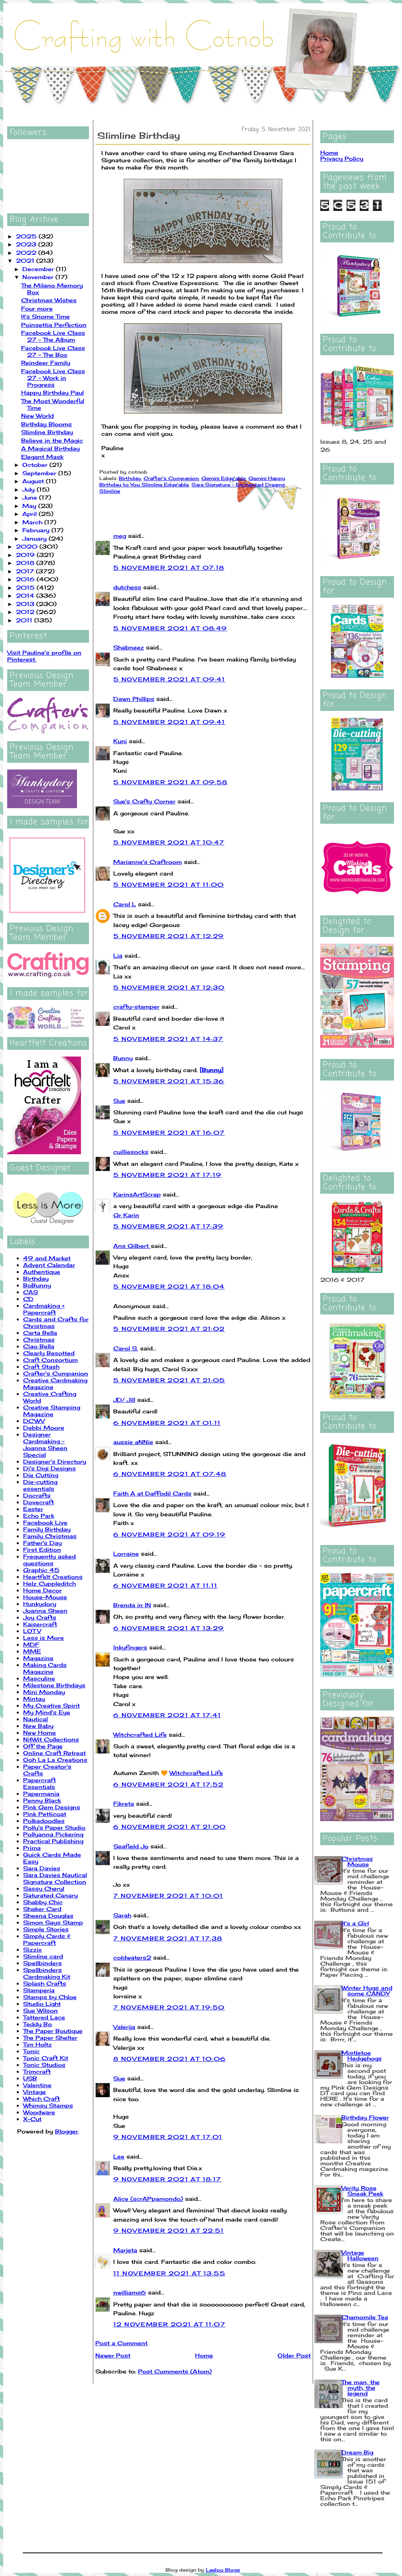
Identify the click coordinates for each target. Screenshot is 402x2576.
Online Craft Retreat (54, 1752)
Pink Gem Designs (51, 1807)
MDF (31, 1644)
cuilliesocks (130, 1151)
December (39, 269)
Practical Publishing (53, 1841)
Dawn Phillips (133, 698)
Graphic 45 (41, 1569)
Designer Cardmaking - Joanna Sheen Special (45, 1444)
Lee (118, 2156)
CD (28, 1298)
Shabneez (128, 647)
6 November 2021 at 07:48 (170, 1473)
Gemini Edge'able (223, 478)
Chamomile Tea (364, 2317)
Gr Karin (126, 1215)
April (30, 513)
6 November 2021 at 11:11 (165, 1585)
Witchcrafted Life (140, 1734)
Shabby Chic (43, 1902)
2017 (26, 571)
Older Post (294, 2355)
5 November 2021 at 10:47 (169, 842)
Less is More (43, 1637)
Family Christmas (50, 1536)
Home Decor (42, 1590)
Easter (33, 1508)
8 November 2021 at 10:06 (169, 2058)
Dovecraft (38, 1502)
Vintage (34, 2091)
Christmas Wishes (49, 300)
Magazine (38, 1658)
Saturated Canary (50, 1895)
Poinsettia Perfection (54, 324)
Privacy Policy (341, 158)
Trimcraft (37, 2071)
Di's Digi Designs (49, 1468)
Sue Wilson (40, 2010)
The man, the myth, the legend (360, 2388)
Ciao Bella (38, 1346)
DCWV (34, 1420)
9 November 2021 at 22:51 (168, 2230)
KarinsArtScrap (137, 1194)
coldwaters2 (132, 1957)
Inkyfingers (130, 1647)
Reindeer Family (45, 362)
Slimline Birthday (47, 432)
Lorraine (126, 1553)
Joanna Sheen (45, 1610)
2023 (27, 244)
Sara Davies (41, 1868)
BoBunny (37, 1285)
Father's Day (42, 1542)
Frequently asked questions (49, 1559)
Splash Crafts (44, 1983)
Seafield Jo (130, 1846)
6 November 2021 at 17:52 (168, 1784)
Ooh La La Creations (55, 1759)
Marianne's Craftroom (147, 861)
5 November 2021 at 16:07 (169, 1132)
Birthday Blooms (46, 424)
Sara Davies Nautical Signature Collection (55, 1878)
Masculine (39, 1678)
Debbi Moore (43, 1427)
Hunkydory (39, 1603)
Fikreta (123, 1803)
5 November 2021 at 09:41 (169, 679)
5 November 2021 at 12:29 (168, 936)
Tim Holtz (37, 2044)
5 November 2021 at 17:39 (168, 1226)
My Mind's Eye (46, 1712)
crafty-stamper (136, 1006)
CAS (30, 1292)
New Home (39, 1732)
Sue (119, 1100)
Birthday (36, 1278)
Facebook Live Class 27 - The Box (53, 351)
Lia (117, 955)
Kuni (120, 741)
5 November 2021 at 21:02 (169, 1328)
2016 (26, 579)
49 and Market (47, 1258)
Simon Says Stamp (53, 1922)
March (33, 522)
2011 (25, 620)
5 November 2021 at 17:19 (167, 1174)
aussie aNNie (133, 1442)
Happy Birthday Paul (52, 392)
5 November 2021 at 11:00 (168, 884)
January (35, 538)
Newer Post (112, 2355)
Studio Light (42, 2003)
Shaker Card (42, 1908)
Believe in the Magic (52, 440)
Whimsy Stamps (48, 2105)
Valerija (124, 2026)
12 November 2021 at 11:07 (169, 2324)
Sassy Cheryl (43, 1888)
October (35, 464)
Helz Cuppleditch (49, 1583)
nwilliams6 (129, 2292)
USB (30, 2078)
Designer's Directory (54, 1461)
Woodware (39, 2112)
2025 (27, 236)
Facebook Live (45, 1522)
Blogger (66, 2131)
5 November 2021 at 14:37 (168, 1038)
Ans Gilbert (132, 1245)
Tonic (31, 2051)
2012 (26, 611)
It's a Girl (355, 1923)
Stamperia (39, 1990)
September (40, 473)
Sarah (122, 1915)
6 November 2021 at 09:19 (169, 1534)
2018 (26, 562)
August (34, 481)
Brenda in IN (132, 1605)
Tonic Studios (44, 2064)
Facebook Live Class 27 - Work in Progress (53, 378)
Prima (32, 1847)
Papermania (41, 1793)
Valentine (37, 2085)
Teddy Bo (37, 2024)
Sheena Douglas (48, 1915)
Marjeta (125, 2250)
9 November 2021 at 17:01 (168, 2136)
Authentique (41, 1271)
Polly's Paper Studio (54, 1827)
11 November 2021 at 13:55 (169, 2273)
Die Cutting (40, 1475)
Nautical (35, 1719)
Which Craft (41, 2098)
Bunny (123, 1058)
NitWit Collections (51, 1739)
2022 (27, 252)
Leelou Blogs (223, 2570)
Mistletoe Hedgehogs (361, 2055)
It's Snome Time (45, 316)
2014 (26, 595)
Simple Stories (46, 1929)
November (38, 277)
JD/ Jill (124, 1399)
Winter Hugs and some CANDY (366, 1990)
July (29, 489)
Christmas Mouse (357, 1861)
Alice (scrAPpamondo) (148, 2198)
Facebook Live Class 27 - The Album (53, 336)
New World (37, 415)
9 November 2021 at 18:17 (167, 2179)
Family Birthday (47, 1529)
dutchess (127, 587)
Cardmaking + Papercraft (44, 1309)
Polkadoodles (44, 1820)
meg (119, 535)
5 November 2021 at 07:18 (169, 567)
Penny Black (42, 1800)
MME (32, 1651)
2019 (26, 554)
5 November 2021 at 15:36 (169, 1081)
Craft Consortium (50, 1359)
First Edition (42, 1549)
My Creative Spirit (51, 1705)
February (36, 530)
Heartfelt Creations (53, 1576)
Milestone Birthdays (54, 1685)
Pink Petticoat (44, 1813)
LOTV (32, 1630)
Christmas (39, 1339)
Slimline (109, 491)
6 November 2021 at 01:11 (167, 1422)
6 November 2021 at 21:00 (169, 1826)
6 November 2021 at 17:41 (167, 1715)
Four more (37, 308)
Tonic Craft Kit (45, 2058)
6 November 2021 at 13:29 (168, 1628)
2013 (26, 603)
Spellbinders (42, 1963)
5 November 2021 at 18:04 (169, 1286)
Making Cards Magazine (45, 1668)
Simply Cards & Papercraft (47, 1939)
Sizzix (32, 1949)
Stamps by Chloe (50, 1996)
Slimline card (43, 1956)
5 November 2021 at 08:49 (170, 628)
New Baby (38, 1725)
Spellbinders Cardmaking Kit (46, 1973)
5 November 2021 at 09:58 (170, 782)
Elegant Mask (42, 456)
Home (204, 2355)
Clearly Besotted (49, 1353)
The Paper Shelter (50, 2037)
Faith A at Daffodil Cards (152, 1493)
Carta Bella (40, 1332)
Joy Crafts (39, 1617)
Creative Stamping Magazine (51, 1410)
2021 (26, 260)
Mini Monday (44, 1691)
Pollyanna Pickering (53, 1834)
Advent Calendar (49, 1264)
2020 (27, 546)
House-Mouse (45, 1597)
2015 (26, 587)
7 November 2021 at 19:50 (169, 2007)
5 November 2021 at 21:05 (169, 1380)
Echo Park (38, 1515)
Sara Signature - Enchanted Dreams (238, 485)
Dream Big (357, 2452)
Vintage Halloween (359, 2255)
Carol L (124, 904)
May (30, 505)
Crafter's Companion (55, 1373)
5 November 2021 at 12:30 (169, 987)
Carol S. (125, 1348)
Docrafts (37, 1495)
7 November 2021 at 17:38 (168, 1938)
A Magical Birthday (50, 448)
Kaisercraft (40, 1624)
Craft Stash (41, 1366)
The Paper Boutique (53, 2030)
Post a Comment (121, 2343)
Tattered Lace (44, 2017)
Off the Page (43, 1746)
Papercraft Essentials (39, 1783)
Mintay (34, 1698)
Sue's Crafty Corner (144, 801)
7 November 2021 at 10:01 (168, 1895)
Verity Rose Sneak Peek (362, 2190)
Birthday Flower (365, 2117)
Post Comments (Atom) (175, 2371)
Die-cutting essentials (40, 1485)
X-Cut (32, 2119)
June (30, 497)
